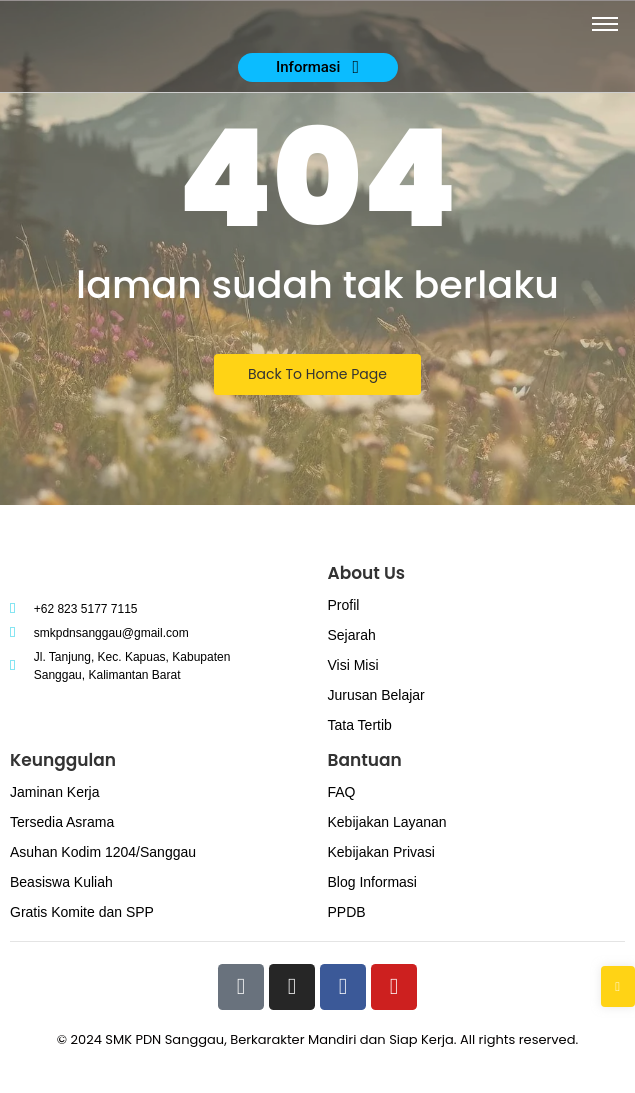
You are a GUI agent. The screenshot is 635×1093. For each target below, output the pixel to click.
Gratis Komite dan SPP (82, 912)
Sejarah (352, 635)
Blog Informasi (372, 882)
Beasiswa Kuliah (61, 882)
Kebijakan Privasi (381, 852)
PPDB (347, 912)
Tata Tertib (360, 725)
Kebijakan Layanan (387, 822)
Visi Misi (353, 665)
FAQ (342, 792)
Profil (344, 605)
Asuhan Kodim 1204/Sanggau (103, 852)
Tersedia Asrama (62, 822)
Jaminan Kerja (55, 792)
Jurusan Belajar (376, 695)
